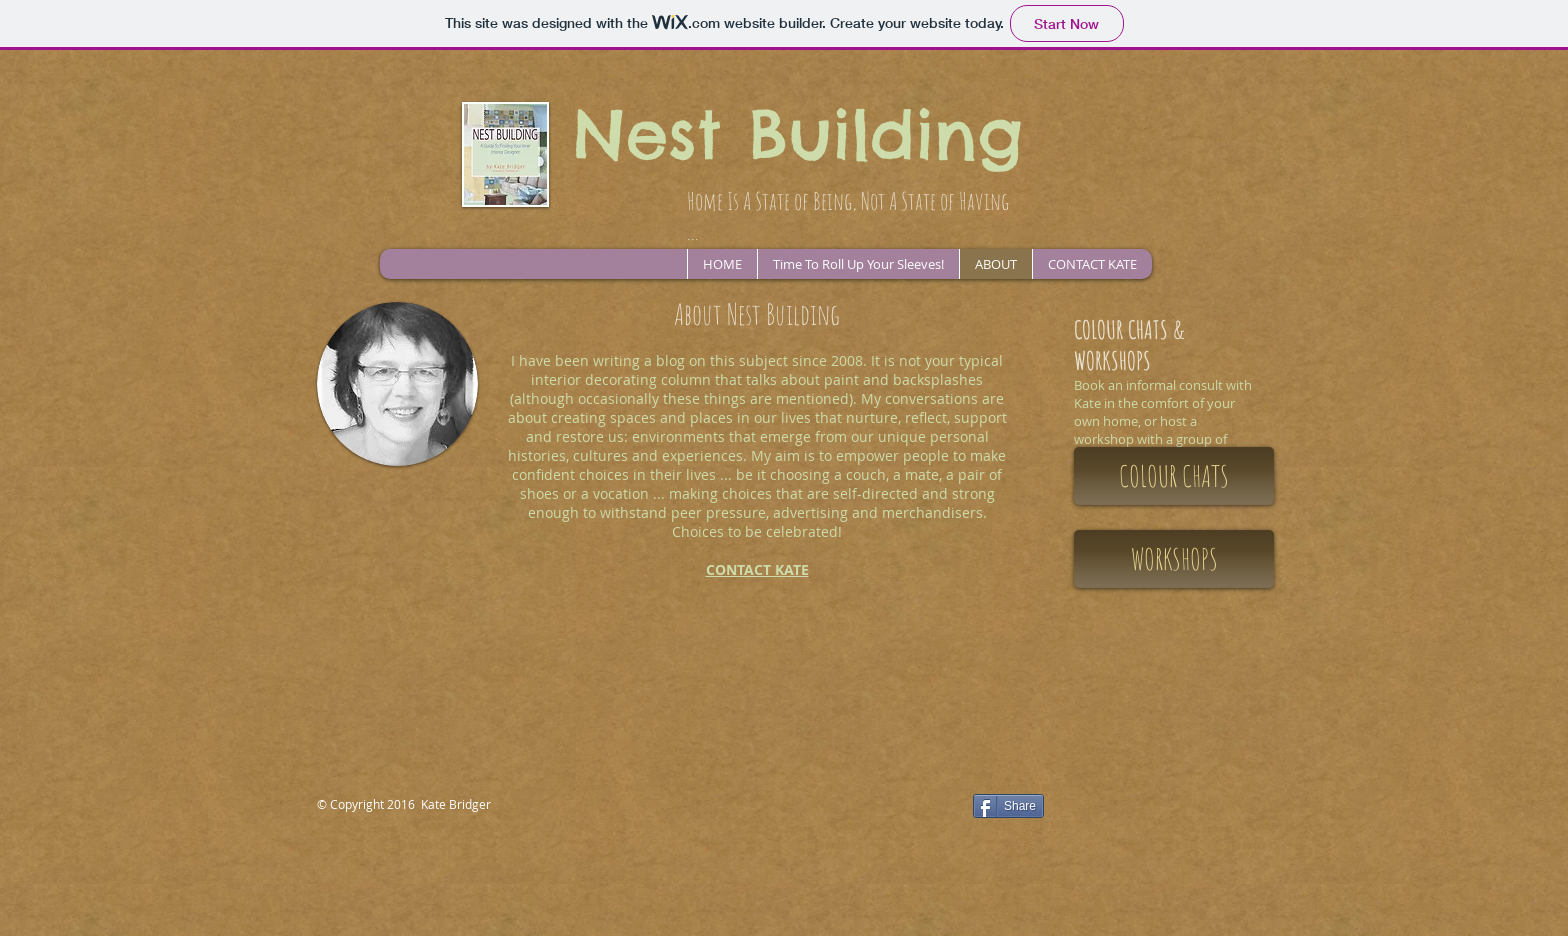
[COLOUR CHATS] (1174, 476)
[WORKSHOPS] (1174, 559)
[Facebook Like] (840, 808)
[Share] (1008, 806)
